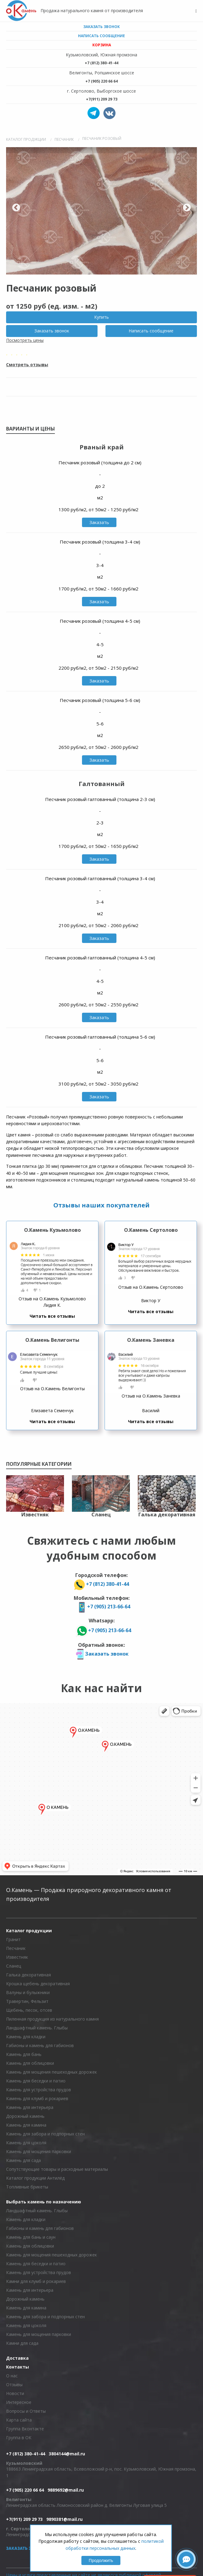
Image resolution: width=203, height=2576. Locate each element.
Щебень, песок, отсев (29, 2010)
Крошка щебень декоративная (38, 1983)
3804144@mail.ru (67, 2454)
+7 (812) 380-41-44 (101, 63)
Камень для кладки (25, 2036)
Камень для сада (23, 2160)
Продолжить (101, 2560)
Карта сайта (19, 2420)
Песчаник (16, 1948)
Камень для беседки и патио (36, 2081)
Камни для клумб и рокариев (36, 2281)
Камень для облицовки (30, 2063)
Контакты (17, 2367)
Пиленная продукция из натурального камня (52, 2019)
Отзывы (14, 2384)
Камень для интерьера (29, 2107)
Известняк (17, 1957)
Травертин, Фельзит (27, 2001)
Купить (101, 317)
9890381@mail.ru (64, 2519)
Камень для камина (26, 2125)
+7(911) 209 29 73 (101, 99)
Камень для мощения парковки (38, 2151)
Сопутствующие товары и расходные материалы (57, 2169)
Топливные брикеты (27, 2187)
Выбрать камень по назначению (43, 2202)
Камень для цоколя (26, 2142)
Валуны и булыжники (28, 1992)
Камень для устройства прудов (38, 2089)
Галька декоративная (28, 1975)
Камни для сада (22, 2343)
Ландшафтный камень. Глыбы (37, 2028)
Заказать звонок (101, 26)
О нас (12, 2376)
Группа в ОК (18, 2437)
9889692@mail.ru (66, 2490)
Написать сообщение (101, 35)
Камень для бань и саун (30, 2237)
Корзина (101, 45)
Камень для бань (23, 2054)
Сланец (13, 1966)
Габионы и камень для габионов (40, 2045)
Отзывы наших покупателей (101, 1205)
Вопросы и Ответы (26, 2411)
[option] (101, 210)
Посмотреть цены (25, 340)
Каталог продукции (29, 1930)
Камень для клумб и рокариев (37, 2098)
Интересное (18, 2402)
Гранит (13, 1939)
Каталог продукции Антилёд (35, 2178)
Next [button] (186, 207)
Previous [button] (16, 207)
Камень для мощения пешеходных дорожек (51, 2072)
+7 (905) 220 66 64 (101, 81)
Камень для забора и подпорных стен (45, 2134)
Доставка (17, 2358)
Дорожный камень (25, 2116)
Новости (15, 2393)
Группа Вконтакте (25, 2429)
